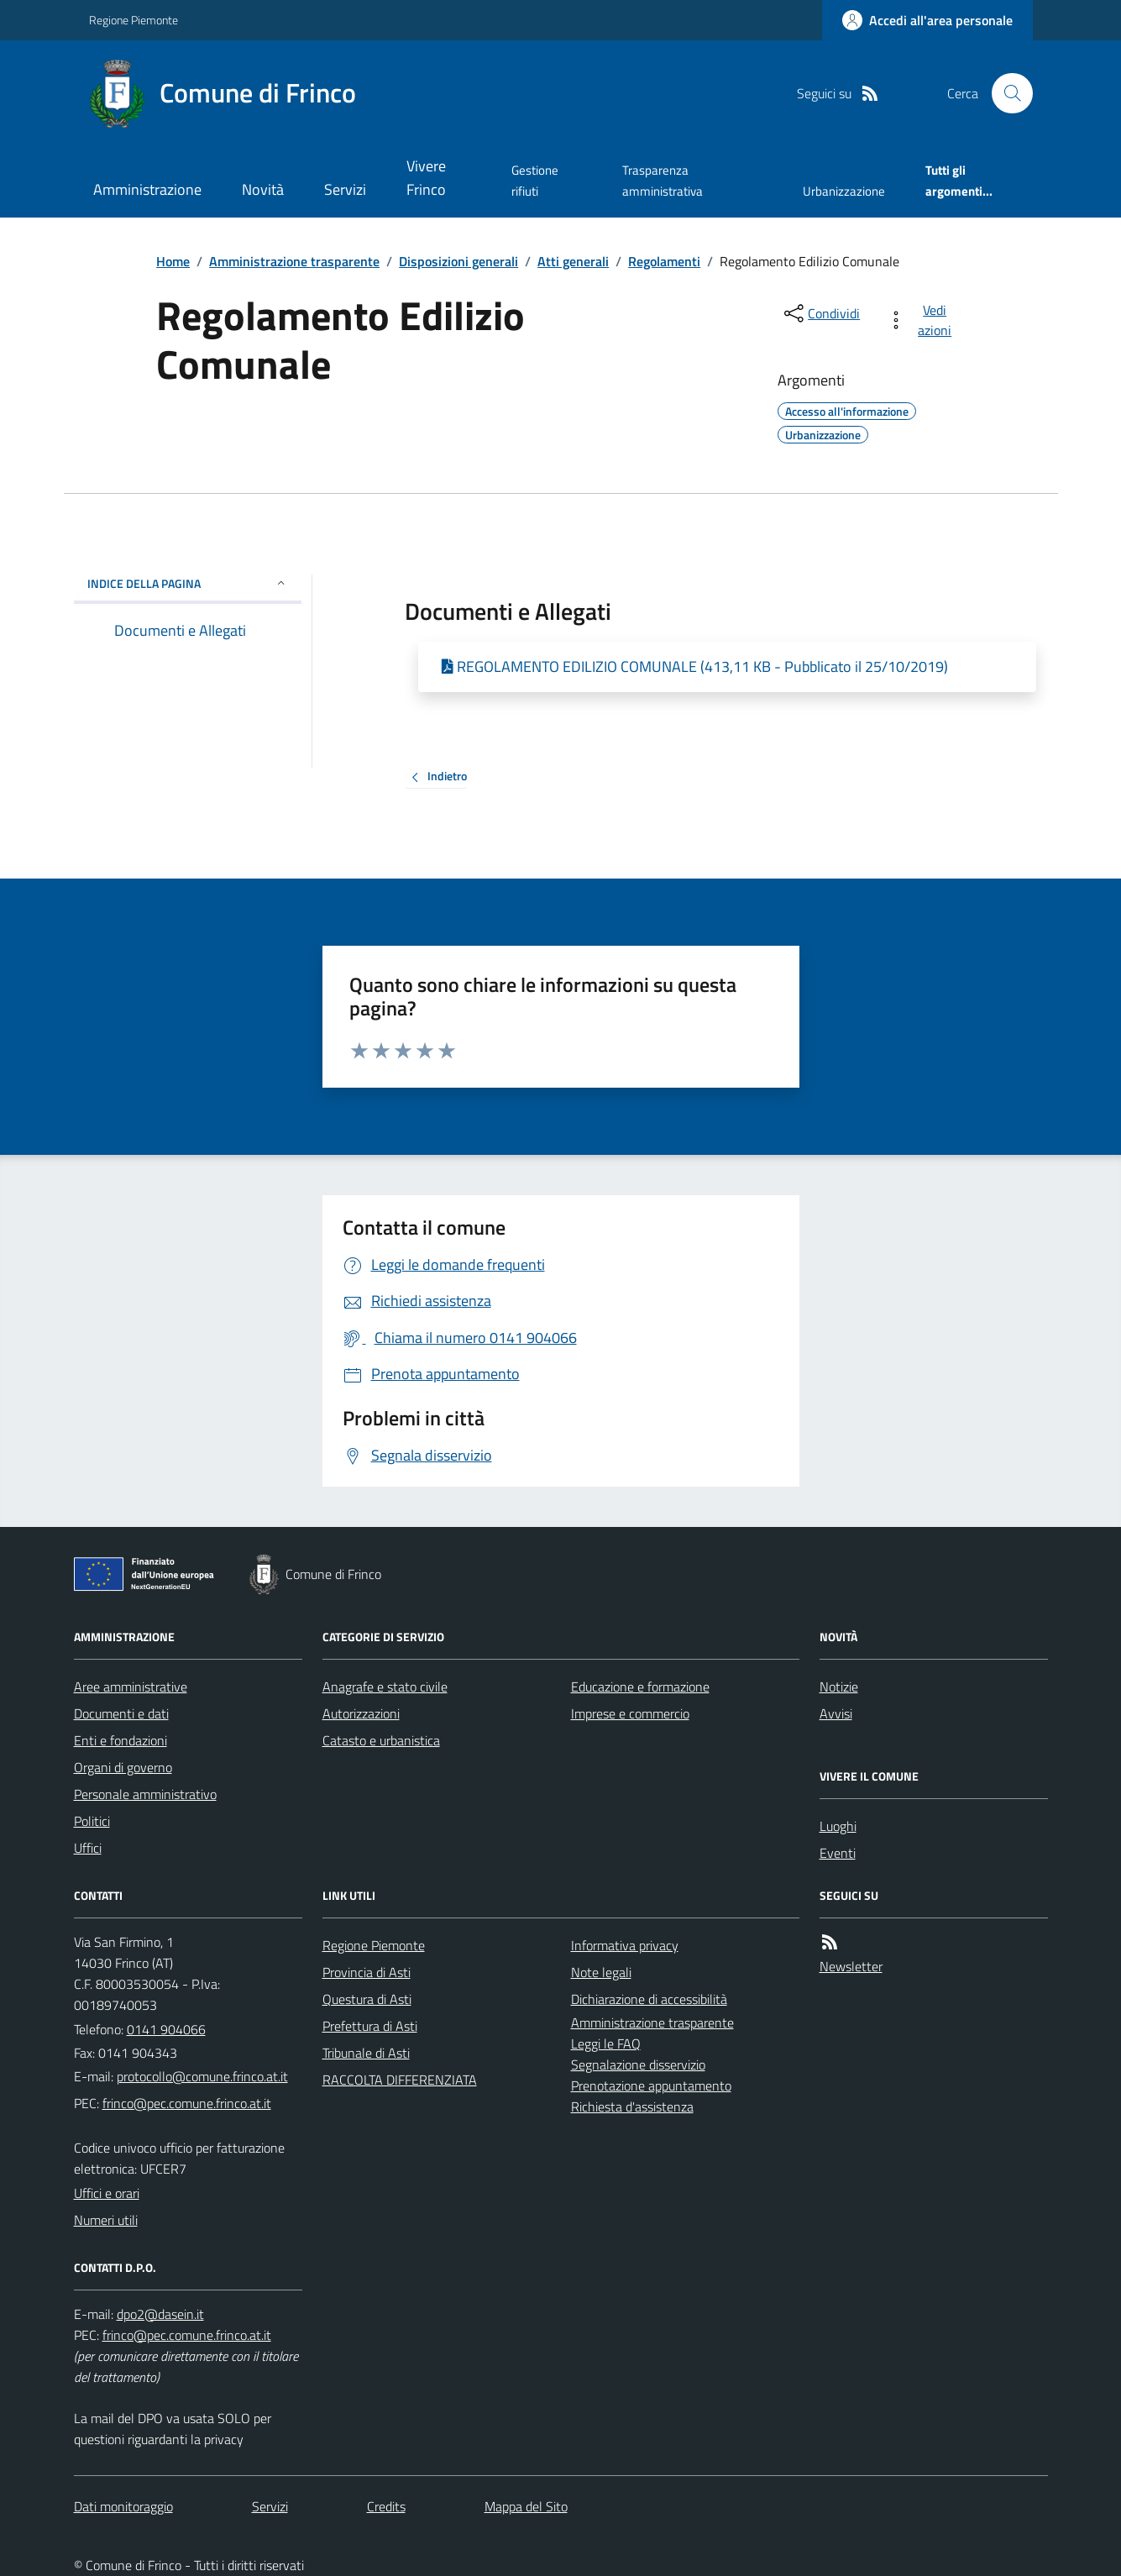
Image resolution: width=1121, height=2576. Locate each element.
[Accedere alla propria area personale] (927, 20)
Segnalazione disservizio (638, 2064)
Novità (263, 189)
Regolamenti (664, 261)
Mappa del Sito (526, 2506)
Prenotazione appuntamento (651, 2085)
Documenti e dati (121, 1713)
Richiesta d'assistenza (632, 2106)
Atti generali (573, 261)
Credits (386, 2506)
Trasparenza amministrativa (662, 180)
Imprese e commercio (630, 1713)
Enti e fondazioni (120, 1740)
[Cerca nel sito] (1005, 93)
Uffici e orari (106, 2193)
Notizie (839, 1686)
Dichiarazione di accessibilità (649, 1999)
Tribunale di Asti (366, 2053)
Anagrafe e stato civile (385, 1686)
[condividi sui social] (820, 313)
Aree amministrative (130, 1686)
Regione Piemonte (133, 20)
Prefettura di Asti (369, 2026)
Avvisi (836, 1713)
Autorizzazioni (361, 1713)
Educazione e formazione (640, 1686)
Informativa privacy (624, 1945)
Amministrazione (147, 189)
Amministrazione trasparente (294, 261)
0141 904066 (166, 2029)
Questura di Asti (366, 1999)
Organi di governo (123, 1767)
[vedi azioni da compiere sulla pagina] (922, 320)
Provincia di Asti (366, 1972)
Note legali (601, 1972)
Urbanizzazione (844, 191)
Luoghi (838, 1826)
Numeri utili (106, 2220)
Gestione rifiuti (534, 180)
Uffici (88, 1848)
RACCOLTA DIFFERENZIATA (399, 2080)
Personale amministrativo (145, 1794)
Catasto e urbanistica (381, 1740)
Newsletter (851, 1966)
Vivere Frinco (426, 178)
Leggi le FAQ (606, 2043)
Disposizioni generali (458, 261)
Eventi (838, 1853)
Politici (92, 1821)
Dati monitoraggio (123, 2506)
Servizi (345, 189)
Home (173, 261)
